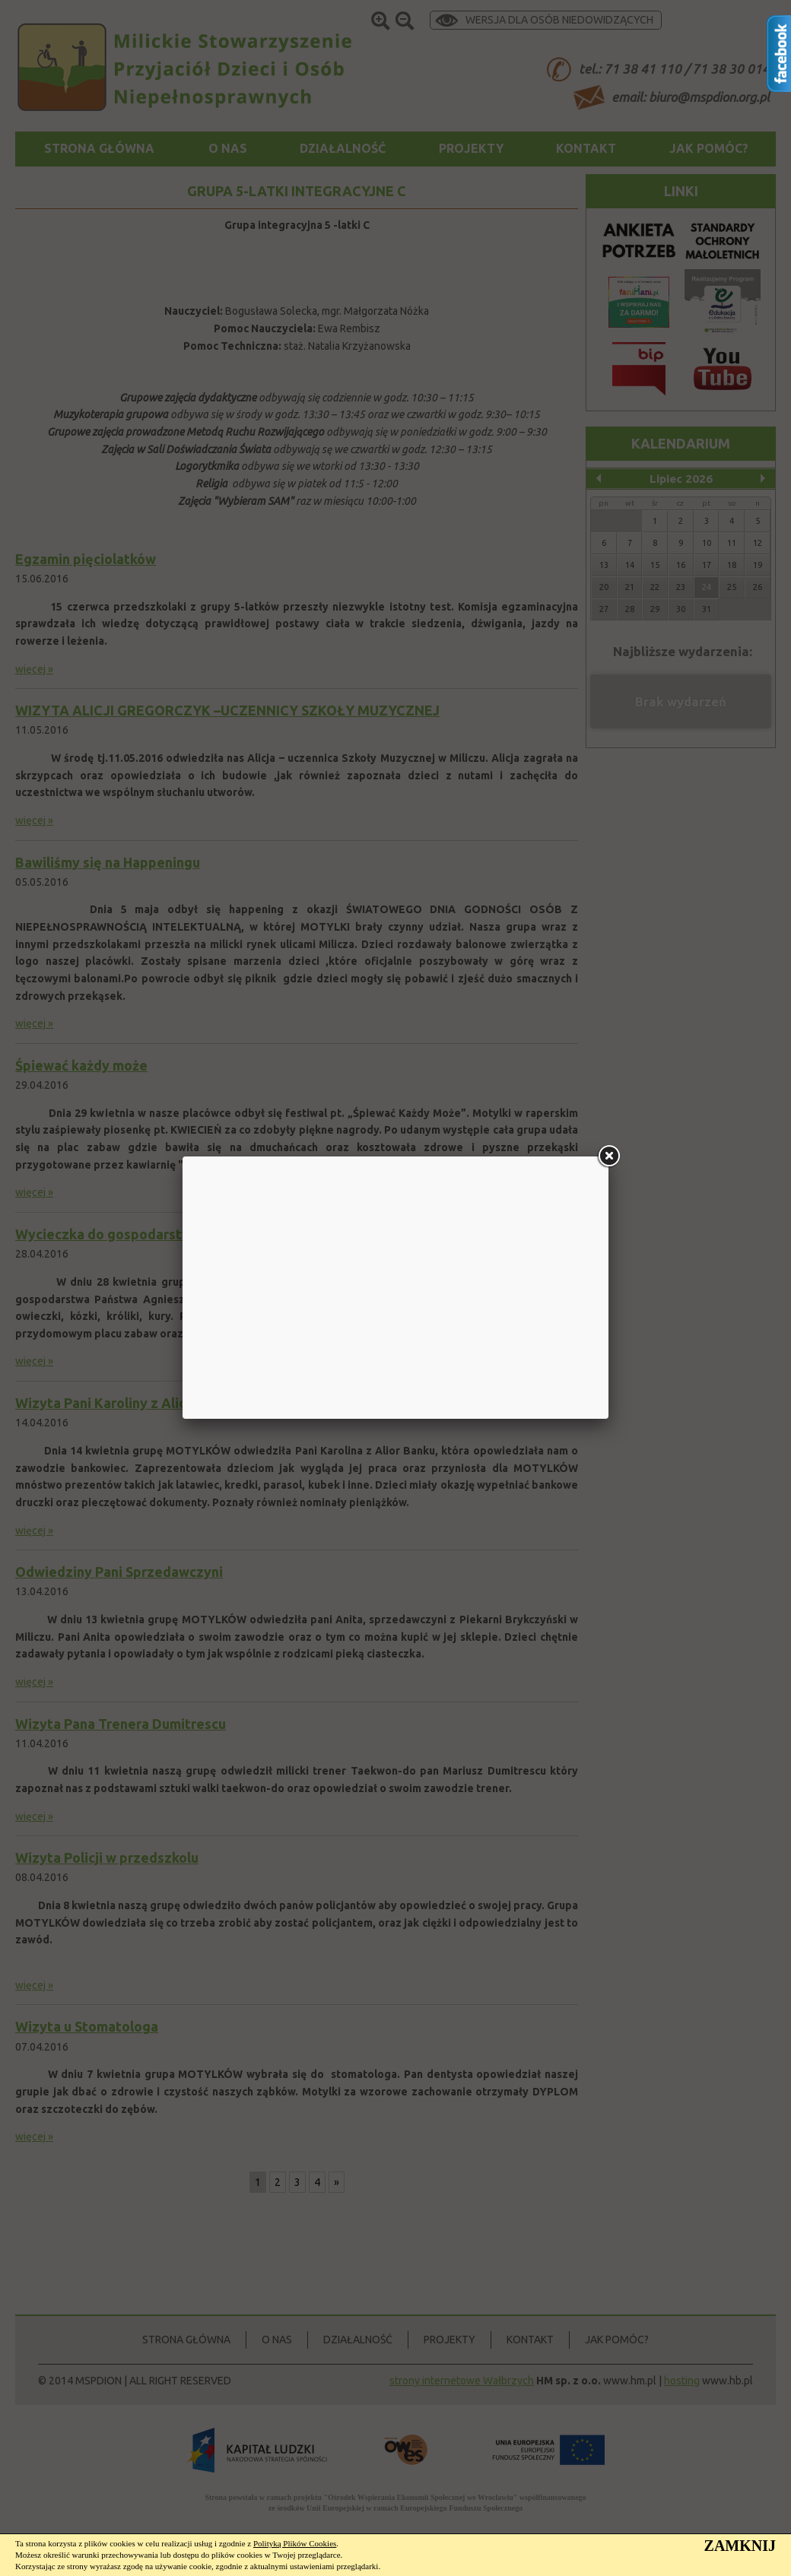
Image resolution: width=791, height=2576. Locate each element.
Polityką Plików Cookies (294, 2543)
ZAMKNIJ (740, 2545)
